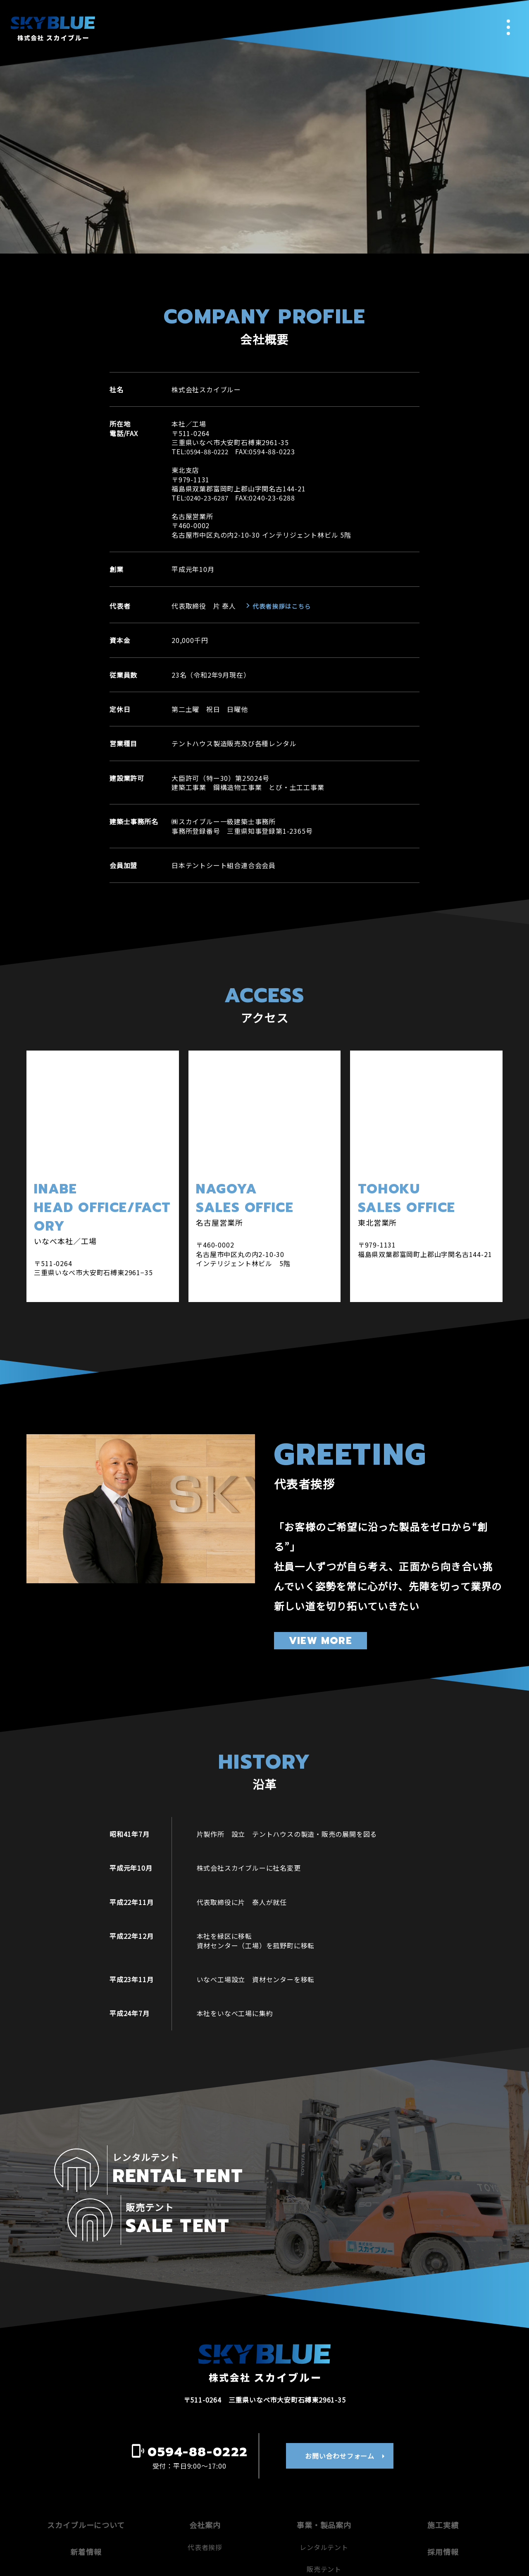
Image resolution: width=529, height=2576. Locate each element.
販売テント (324, 2521)
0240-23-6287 (209, 498)
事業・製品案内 (324, 2476)
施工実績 (443, 2476)
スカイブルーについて (86, 2476)
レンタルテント (324, 2499)
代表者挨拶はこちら (279, 606)
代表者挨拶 (205, 2499)
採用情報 (443, 2503)
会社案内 (205, 2476)
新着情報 (86, 2503)
